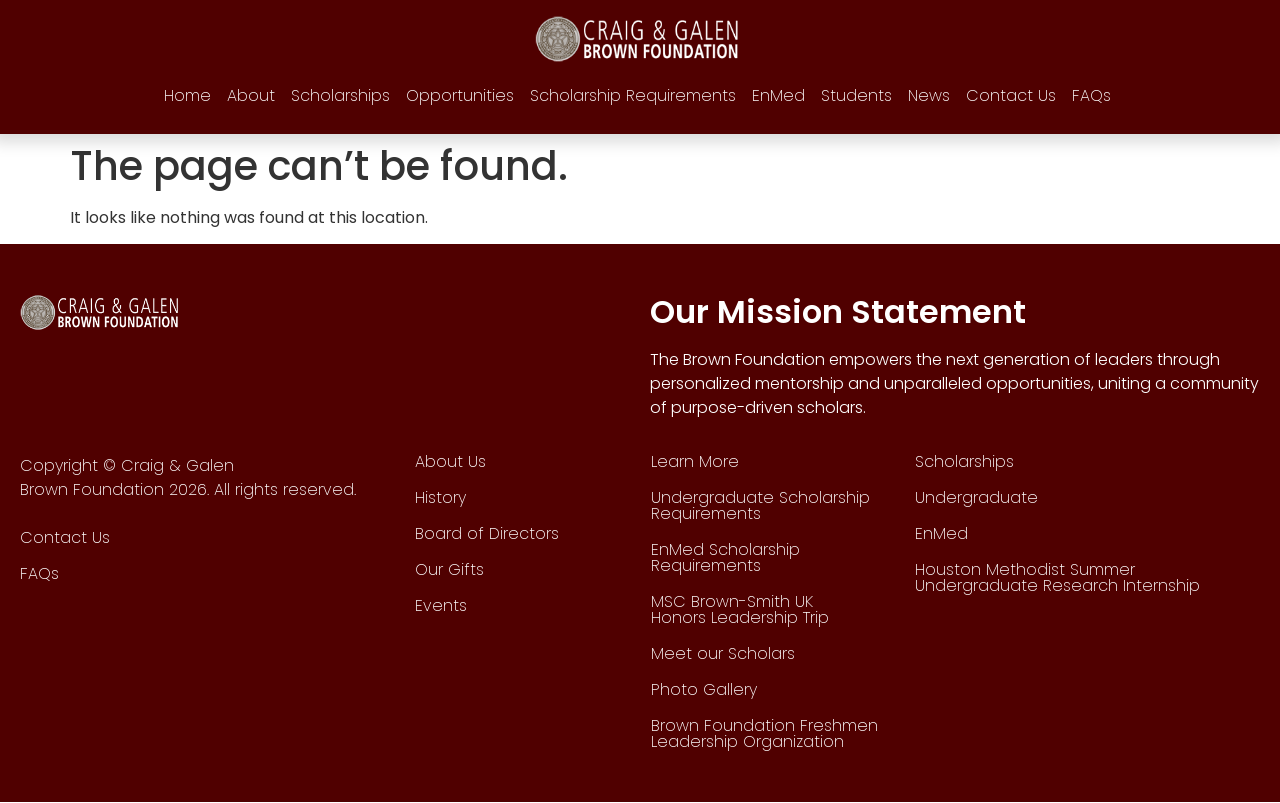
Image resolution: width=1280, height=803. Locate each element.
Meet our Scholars (723, 653)
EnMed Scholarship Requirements (725, 557)
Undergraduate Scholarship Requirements (760, 505)
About (251, 95)
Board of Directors (487, 533)
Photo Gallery (704, 689)
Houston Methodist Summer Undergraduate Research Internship (1057, 577)
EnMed (778, 95)
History (440, 497)
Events (441, 605)
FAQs (1091, 95)
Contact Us (1011, 95)
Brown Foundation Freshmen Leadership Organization (764, 733)
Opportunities (460, 95)
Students (856, 95)
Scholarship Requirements (633, 95)
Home (187, 95)
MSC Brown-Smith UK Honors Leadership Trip (740, 609)
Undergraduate (976, 497)
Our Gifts (449, 569)
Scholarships (340, 95)
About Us (450, 461)
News (929, 95)
